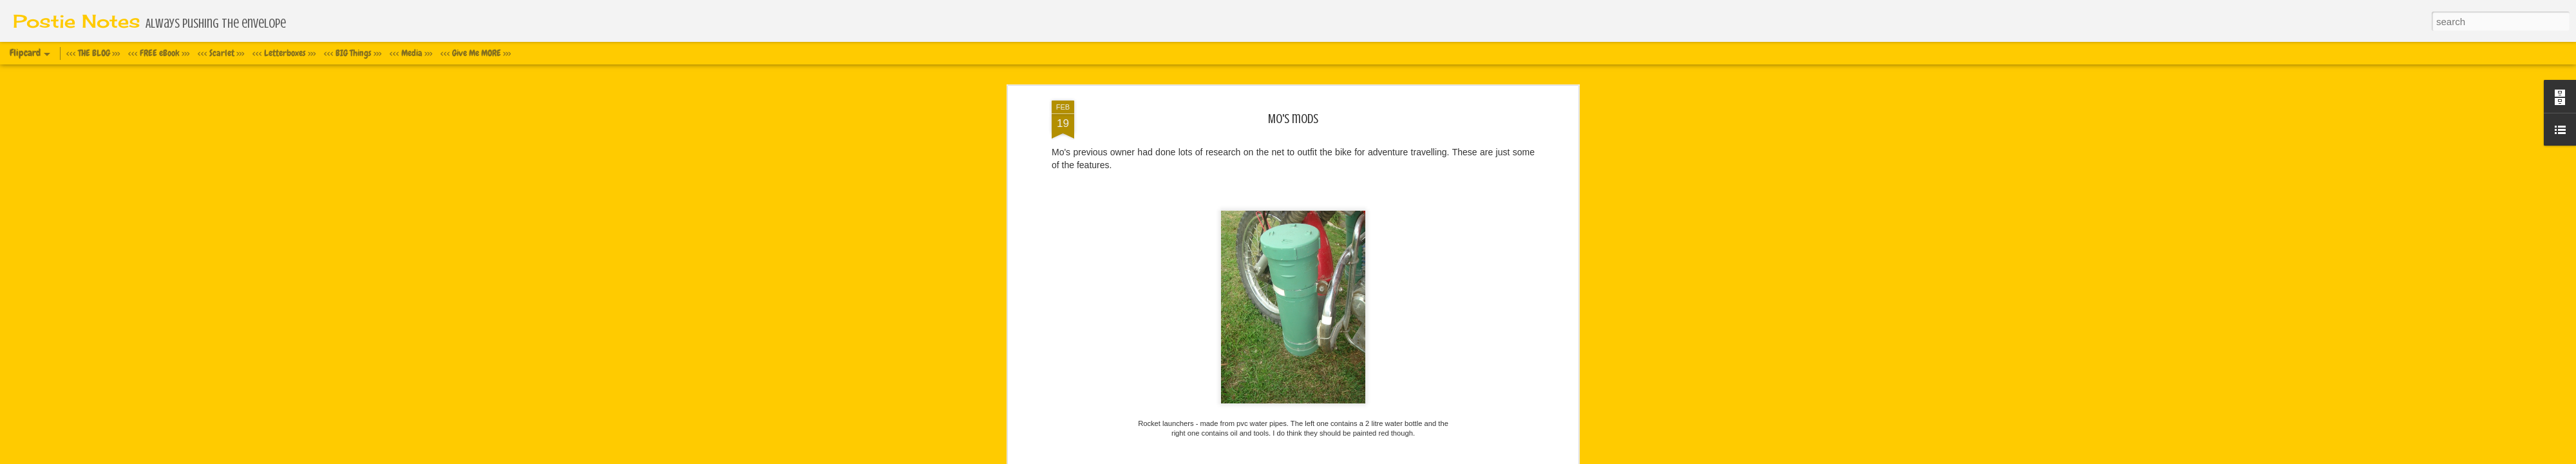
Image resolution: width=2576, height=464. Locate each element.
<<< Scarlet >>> (221, 53)
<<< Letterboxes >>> (284, 53)
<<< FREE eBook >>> (158, 53)
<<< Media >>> (411, 53)
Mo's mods (1293, 106)
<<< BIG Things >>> (352, 53)
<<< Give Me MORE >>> (475, 53)
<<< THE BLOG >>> (93, 53)
